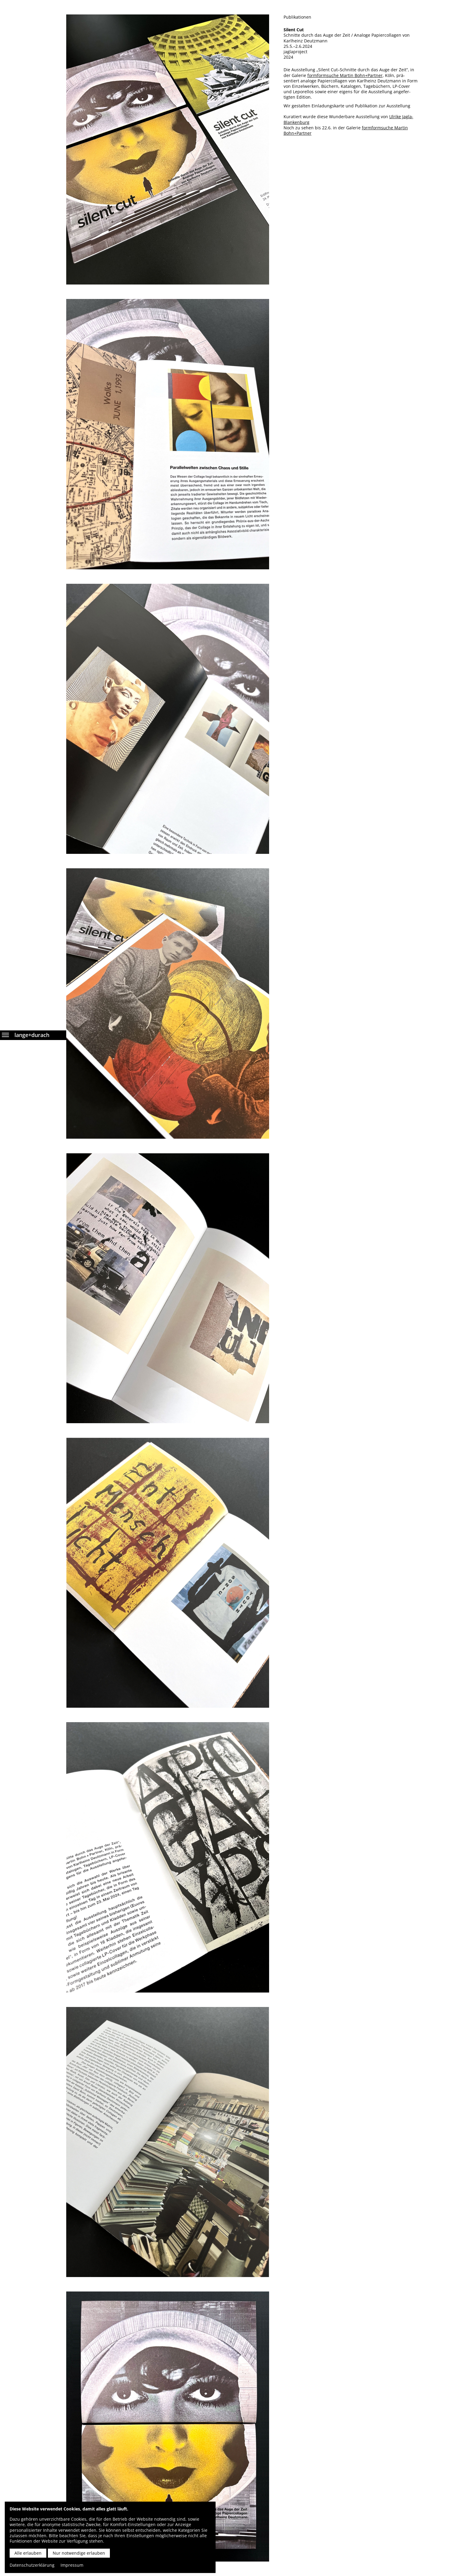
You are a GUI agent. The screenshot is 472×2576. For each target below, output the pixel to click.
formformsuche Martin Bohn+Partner (345, 75)
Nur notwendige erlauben (79, 2553)
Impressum (72, 2565)
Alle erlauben (28, 2553)
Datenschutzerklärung (32, 2565)
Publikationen (297, 17)
